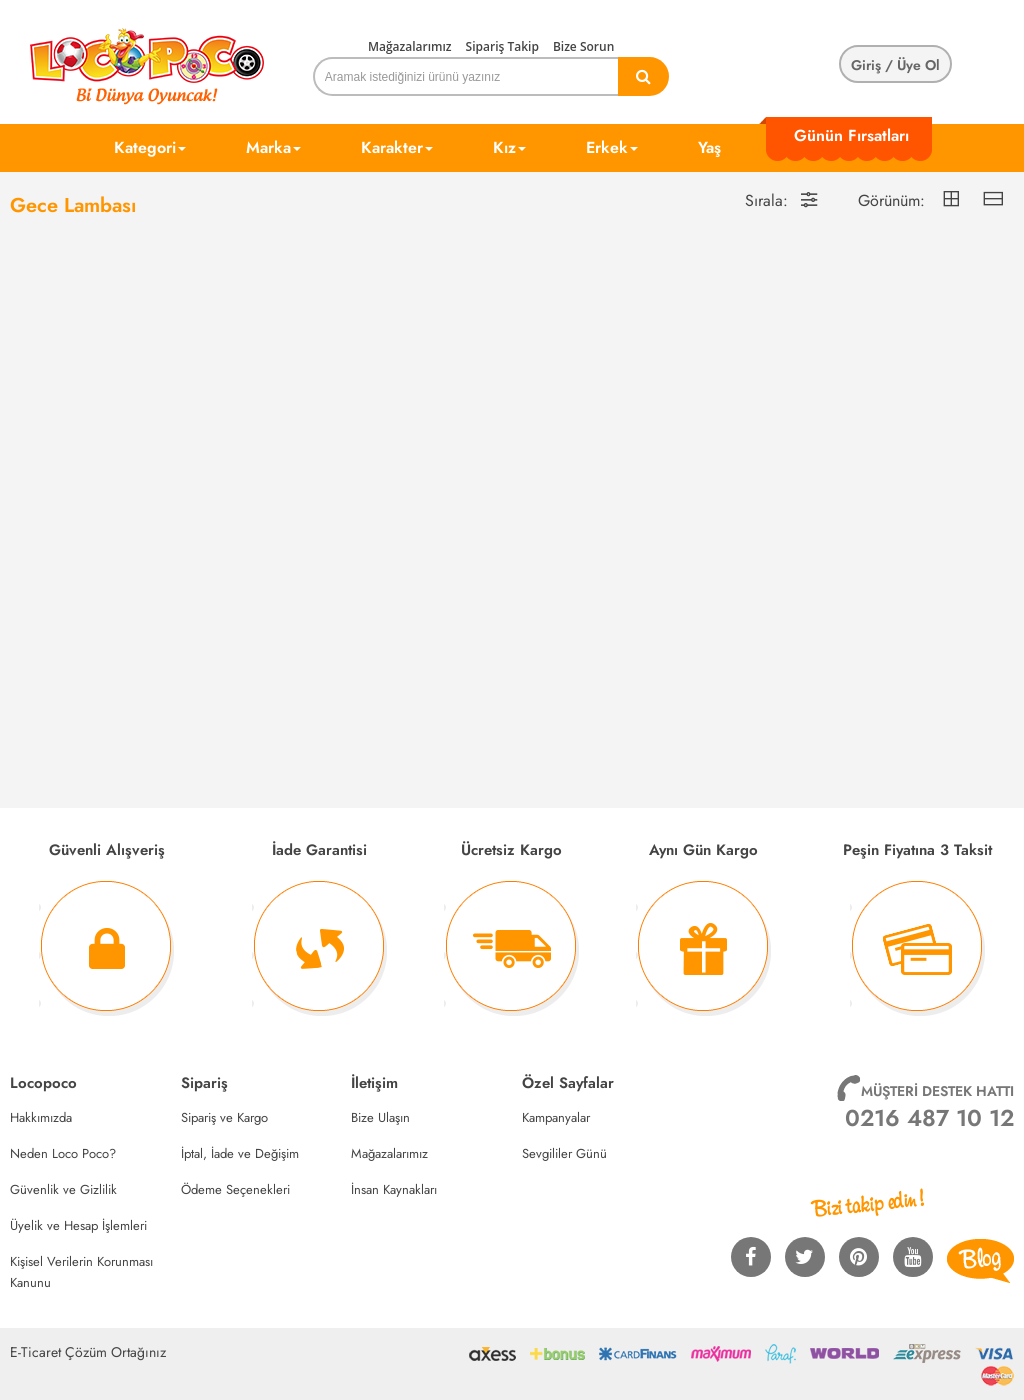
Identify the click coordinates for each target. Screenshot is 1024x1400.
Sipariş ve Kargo (224, 1117)
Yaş (709, 147)
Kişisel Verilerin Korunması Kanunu (81, 1272)
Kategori (150, 147)
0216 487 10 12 (929, 1118)
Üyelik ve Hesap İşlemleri (78, 1225)
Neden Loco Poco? (63, 1153)
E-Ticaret (35, 1352)
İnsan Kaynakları (394, 1189)
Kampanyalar (556, 1117)
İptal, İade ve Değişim (240, 1153)
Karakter (397, 147)
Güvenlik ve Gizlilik (63, 1189)
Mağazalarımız (410, 46)
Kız (509, 147)
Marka (273, 147)
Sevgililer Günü (564, 1153)
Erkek (612, 147)
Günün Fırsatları (851, 135)
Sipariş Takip (502, 46)
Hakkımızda (41, 1117)
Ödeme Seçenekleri (235, 1189)
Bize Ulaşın (380, 1117)
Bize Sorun (583, 46)
